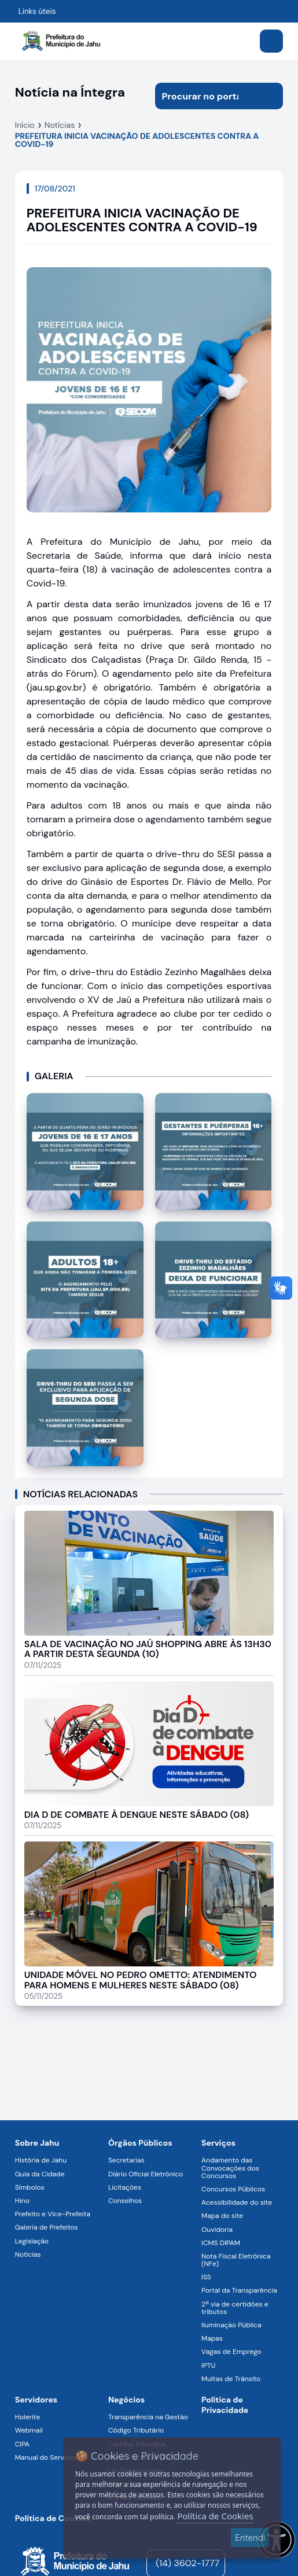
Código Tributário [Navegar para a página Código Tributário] (136, 2430)
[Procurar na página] (206, 96)
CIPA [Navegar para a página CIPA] (22, 2444)
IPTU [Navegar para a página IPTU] (208, 2365)
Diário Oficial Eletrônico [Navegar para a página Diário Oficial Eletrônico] (145, 2174)
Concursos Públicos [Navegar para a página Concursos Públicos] (233, 2189)
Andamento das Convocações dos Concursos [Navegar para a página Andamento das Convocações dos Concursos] (230, 2168)
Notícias (60, 125)
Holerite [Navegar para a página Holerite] (27, 2417)
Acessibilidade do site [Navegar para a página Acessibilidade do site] (236, 2202)
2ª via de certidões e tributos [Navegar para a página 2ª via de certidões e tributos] (234, 2308)
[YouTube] (239, 2563)
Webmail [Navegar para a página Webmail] (29, 2430)
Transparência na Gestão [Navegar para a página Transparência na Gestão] (148, 2417)
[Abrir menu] (271, 41)
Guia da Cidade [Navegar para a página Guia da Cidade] (40, 2174)
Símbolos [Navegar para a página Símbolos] (30, 2187)
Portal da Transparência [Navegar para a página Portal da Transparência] (239, 2290)
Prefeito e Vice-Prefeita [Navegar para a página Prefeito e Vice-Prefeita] (52, 2214)
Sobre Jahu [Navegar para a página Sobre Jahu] (37, 2143)
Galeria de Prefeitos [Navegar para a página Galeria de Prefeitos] (46, 2227)
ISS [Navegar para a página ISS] (206, 2277)
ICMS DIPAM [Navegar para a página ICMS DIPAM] (220, 2242)
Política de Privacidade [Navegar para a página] (224, 2404)
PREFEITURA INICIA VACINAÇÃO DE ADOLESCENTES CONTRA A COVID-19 (137, 140)
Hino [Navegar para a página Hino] (22, 2200)
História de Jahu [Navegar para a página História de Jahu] (41, 2160)
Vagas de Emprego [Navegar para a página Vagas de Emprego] (231, 2351)
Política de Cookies (215, 2516)
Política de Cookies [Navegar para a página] (52, 2518)
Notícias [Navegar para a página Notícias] (28, 2254)
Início (25, 125)
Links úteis (37, 11)
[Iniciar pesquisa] (269, 96)
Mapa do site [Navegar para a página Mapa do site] (222, 2215)
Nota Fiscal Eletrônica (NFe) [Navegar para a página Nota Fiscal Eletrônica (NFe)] (235, 2260)
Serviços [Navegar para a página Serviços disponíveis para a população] (218, 2143)
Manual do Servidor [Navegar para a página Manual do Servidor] (46, 2457)
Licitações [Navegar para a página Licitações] (124, 2187)
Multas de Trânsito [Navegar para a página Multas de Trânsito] (230, 2378)
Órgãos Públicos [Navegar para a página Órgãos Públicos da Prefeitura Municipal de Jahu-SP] (140, 2143)
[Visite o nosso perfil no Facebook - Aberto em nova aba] (274, 2563)
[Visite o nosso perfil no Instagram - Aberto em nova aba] (257, 2563)
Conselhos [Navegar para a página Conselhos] (125, 2200)
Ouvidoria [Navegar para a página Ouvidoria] (217, 2229)
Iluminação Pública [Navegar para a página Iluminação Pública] (231, 2325)
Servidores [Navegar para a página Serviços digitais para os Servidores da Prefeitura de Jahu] (36, 2399)
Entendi (250, 2537)
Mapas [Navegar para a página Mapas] (212, 2338)
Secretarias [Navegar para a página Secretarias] (126, 2160)
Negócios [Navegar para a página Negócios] (126, 2399)
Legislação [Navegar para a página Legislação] (32, 2241)
